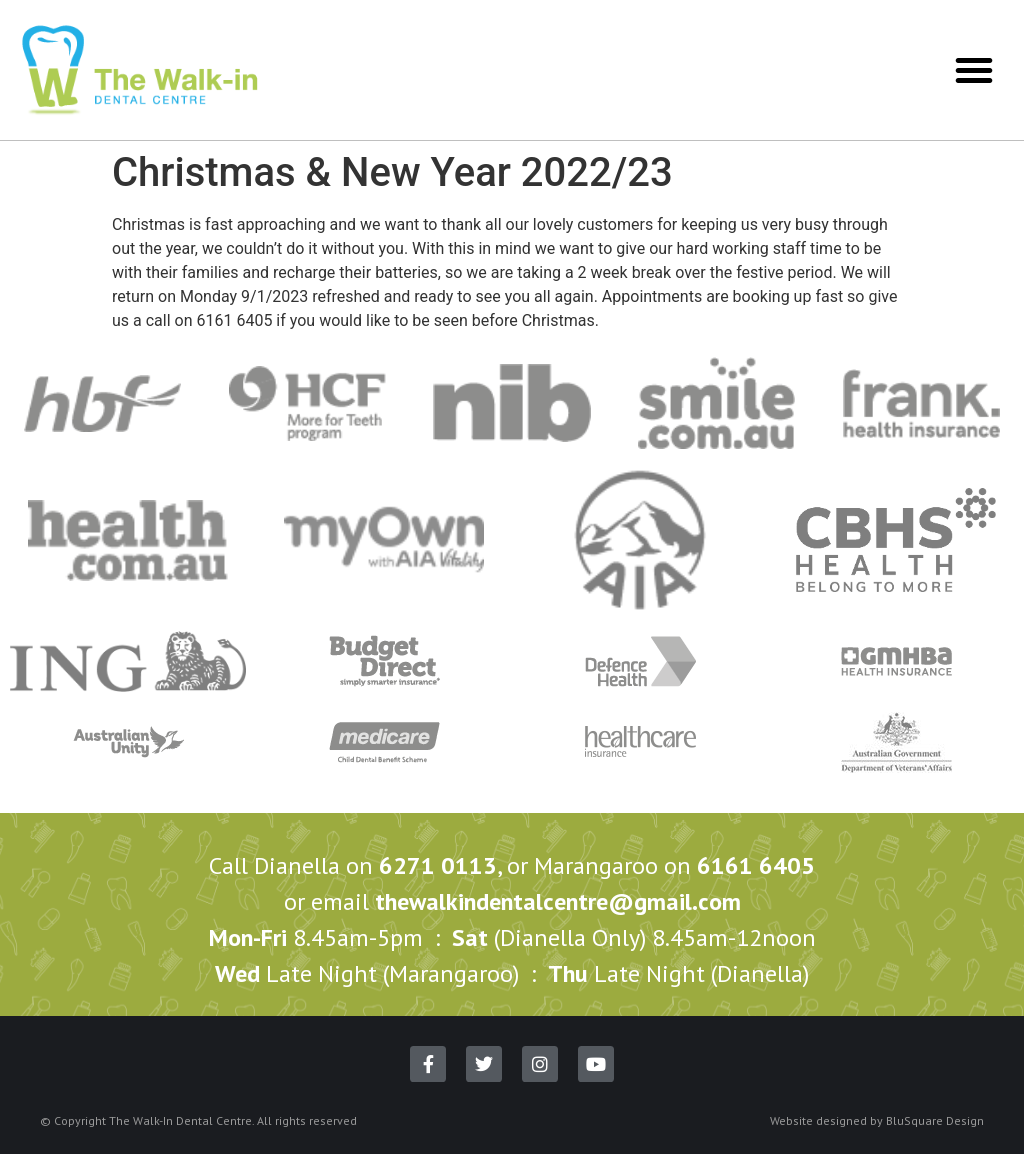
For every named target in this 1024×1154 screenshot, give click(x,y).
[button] (974, 70)
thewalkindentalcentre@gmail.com (558, 901)
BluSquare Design (935, 1120)
